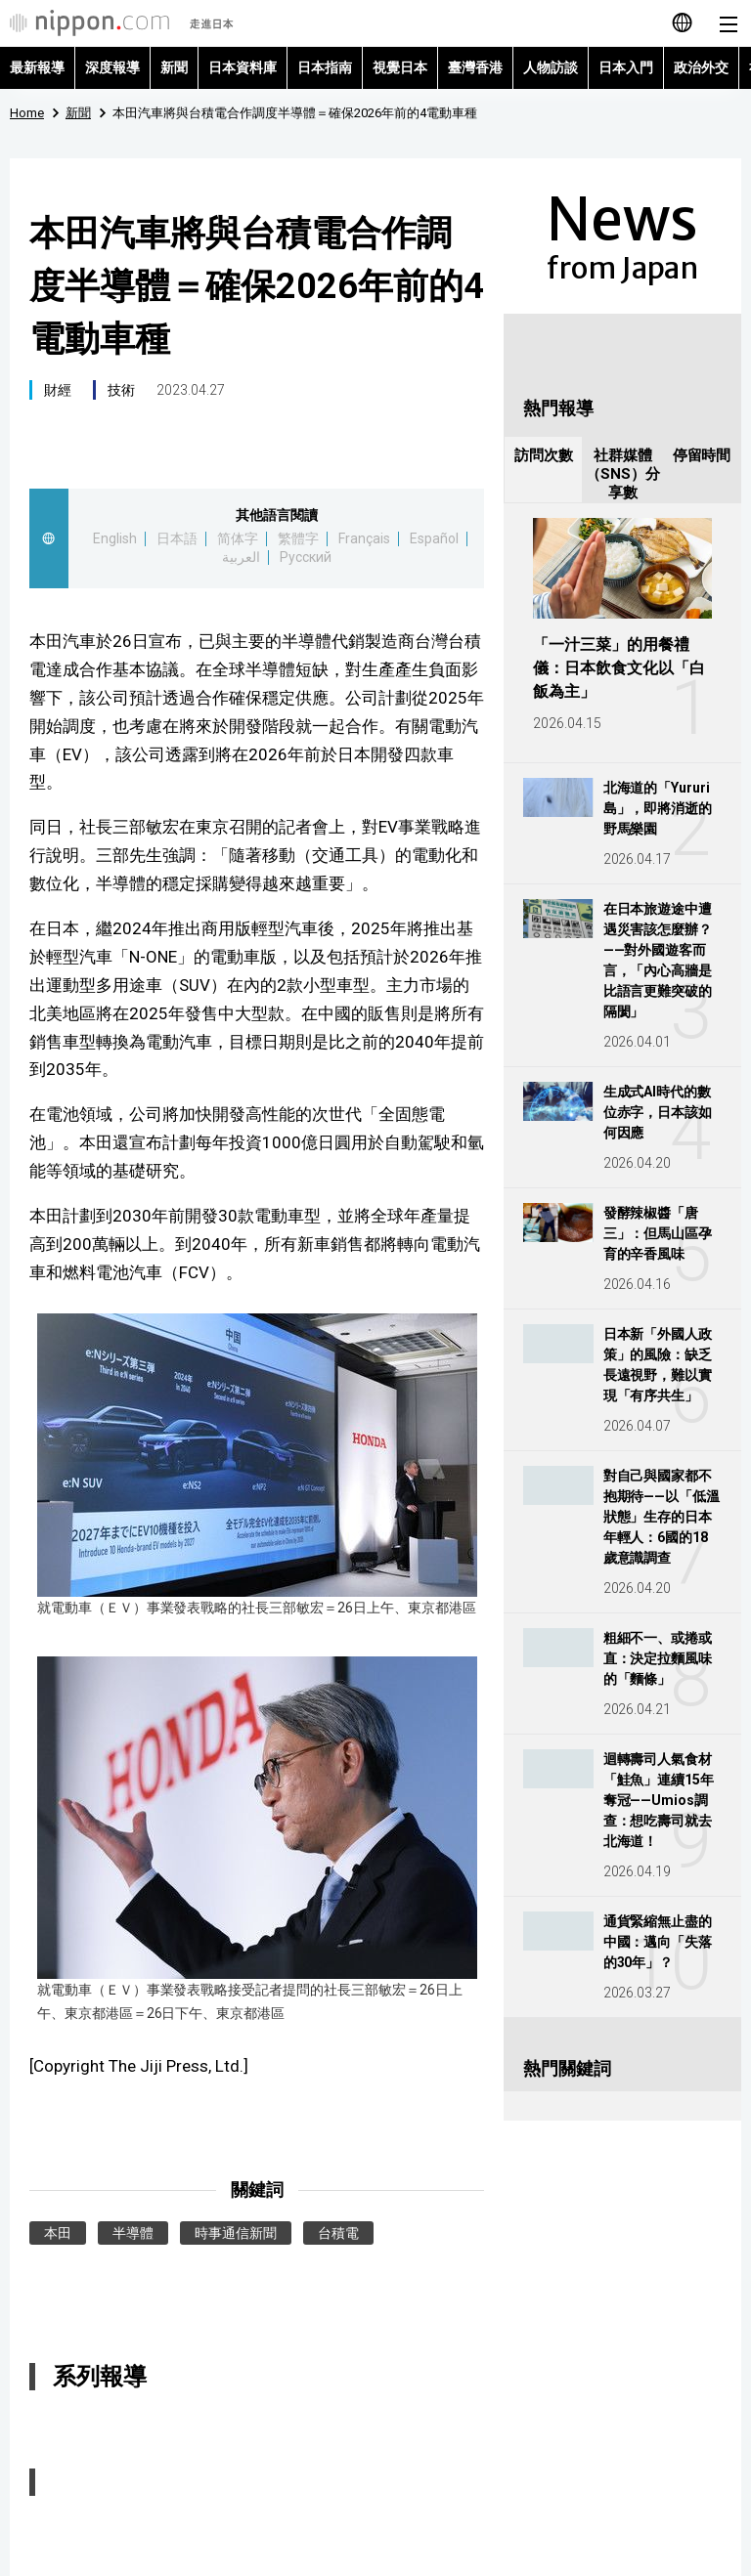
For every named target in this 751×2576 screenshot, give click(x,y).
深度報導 (112, 67)
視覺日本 (400, 67)
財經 (57, 390)
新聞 (174, 67)
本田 (57, 2233)
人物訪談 (550, 67)
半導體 (133, 2233)
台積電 (338, 2233)
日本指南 (324, 67)
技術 (121, 390)
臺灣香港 (475, 67)
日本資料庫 (242, 67)
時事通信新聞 (236, 2233)
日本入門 (625, 67)
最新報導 (37, 67)
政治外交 (701, 67)
